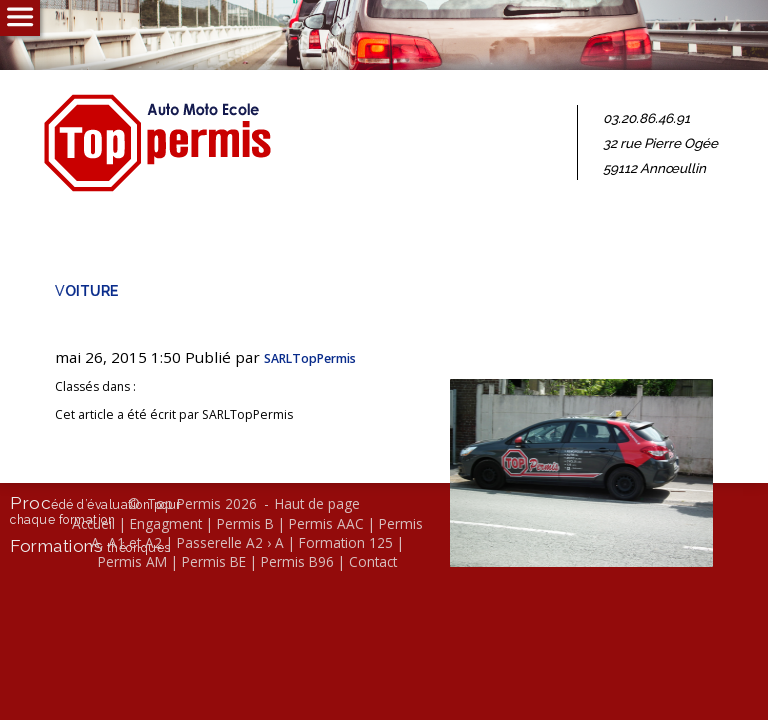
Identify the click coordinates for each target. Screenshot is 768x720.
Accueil (93, 523)
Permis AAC (326, 523)
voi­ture (86, 289)
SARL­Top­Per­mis (310, 358)
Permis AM (132, 561)
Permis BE (214, 561)
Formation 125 (346, 542)
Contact (373, 561)
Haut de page (317, 503)
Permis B (245, 523)
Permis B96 (297, 561)
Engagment (166, 523)
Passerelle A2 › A (230, 542)
